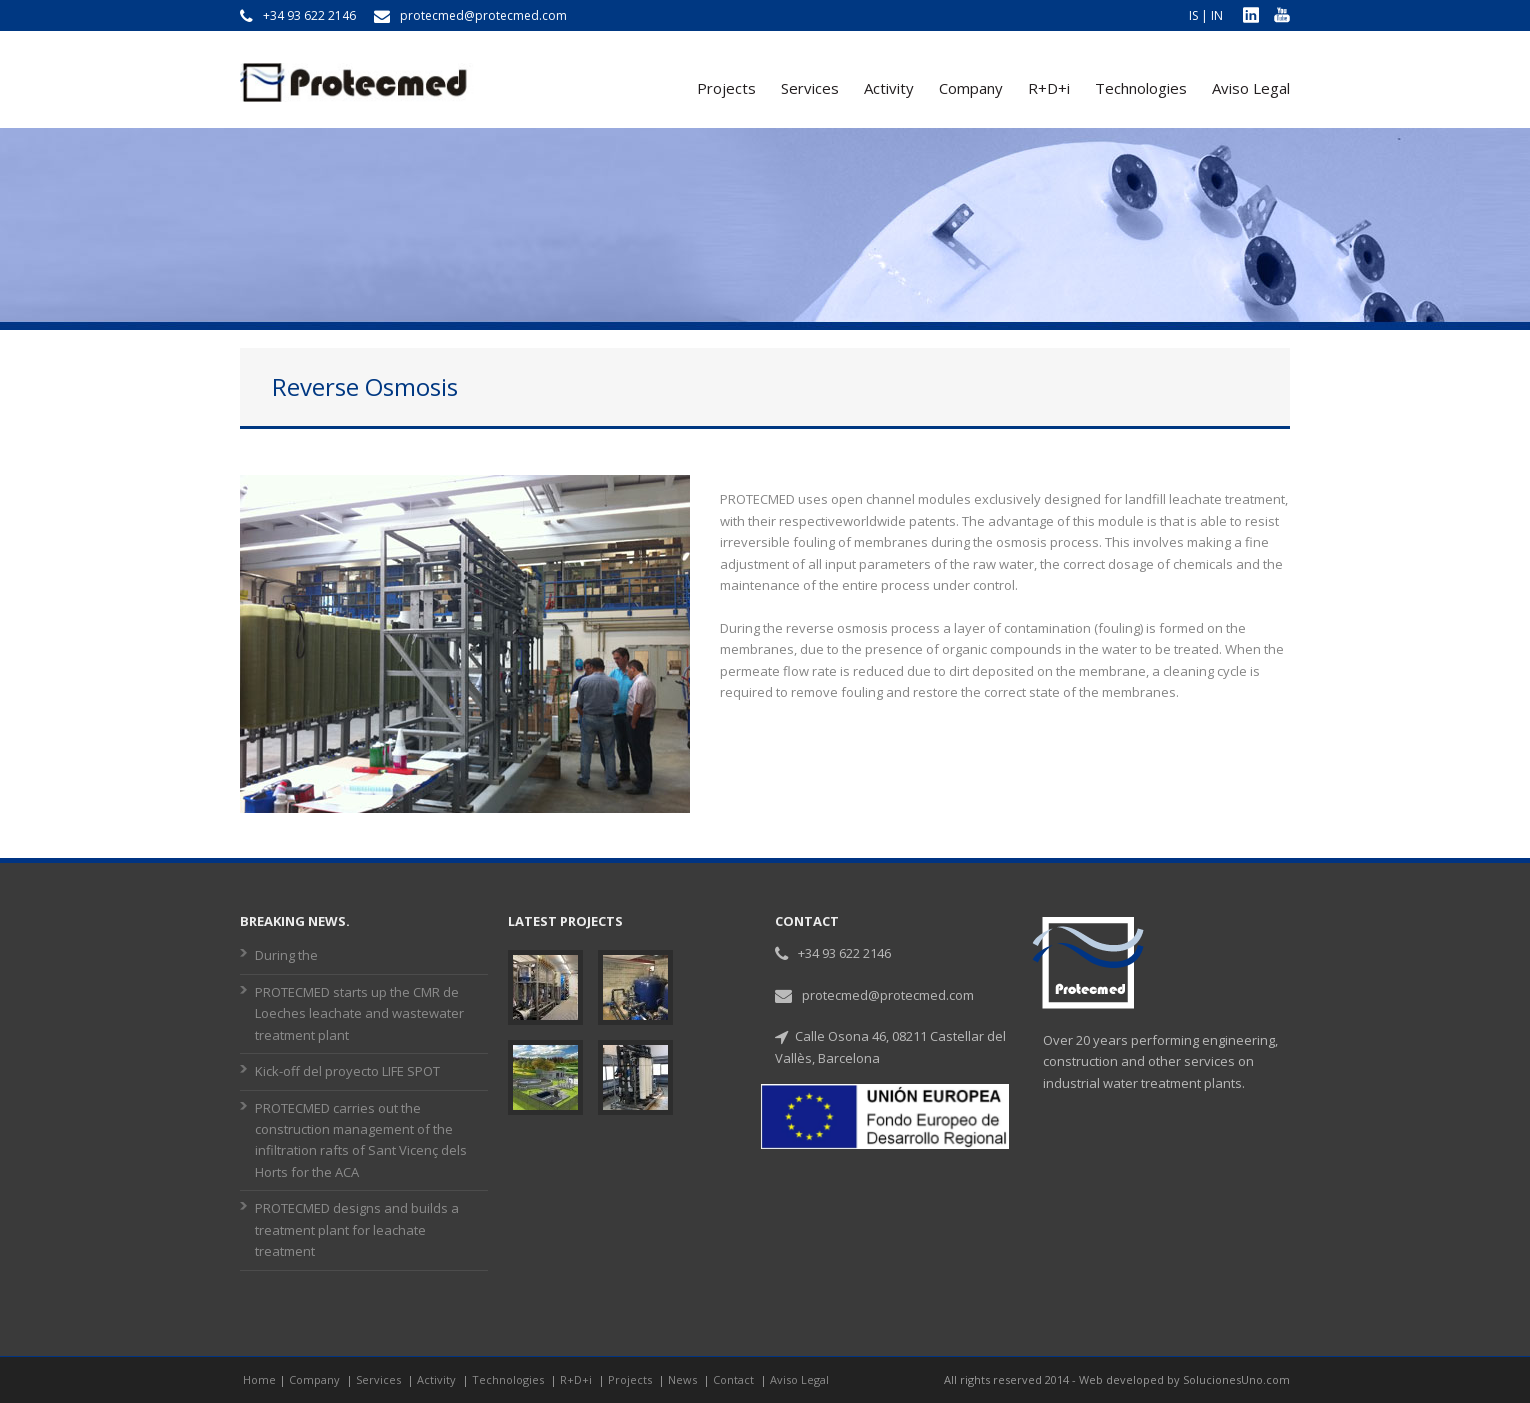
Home (259, 1379)
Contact (735, 1379)
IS (1193, 15)
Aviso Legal (1251, 88)
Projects (726, 88)
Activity (889, 88)
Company (971, 88)
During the (286, 955)
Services (810, 88)
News (684, 1379)
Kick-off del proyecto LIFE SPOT (347, 1071)
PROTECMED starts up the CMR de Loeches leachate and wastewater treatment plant (359, 1013)
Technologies (1141, 88)
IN (1217, 15)
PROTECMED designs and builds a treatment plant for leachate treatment (357, 1229)
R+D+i (1049, 88)
